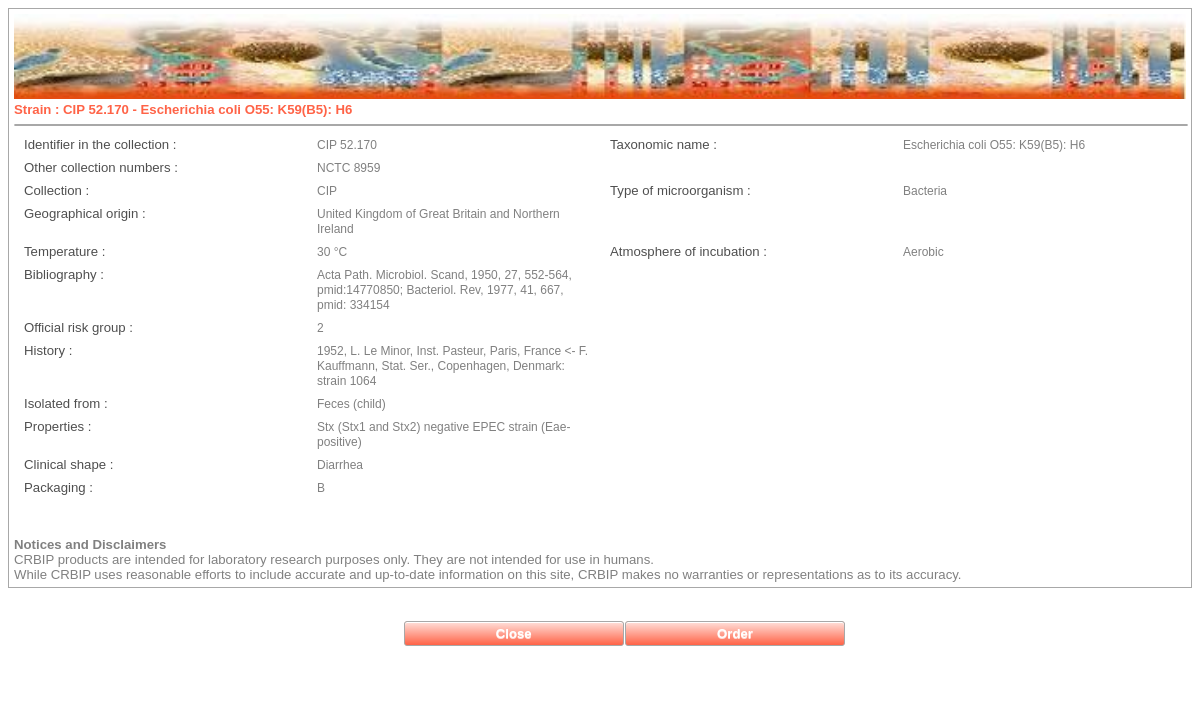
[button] (514, 633)
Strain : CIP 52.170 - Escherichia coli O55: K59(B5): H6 (183, 109)
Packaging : (58, 487)
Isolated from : (66, 403)
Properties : (57, 426)
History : (48, 350)
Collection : (56, 190)
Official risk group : (78, 327)
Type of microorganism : (680, 190)
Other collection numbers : (101, 167)
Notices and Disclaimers (90, 544)
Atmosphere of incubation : (688, 251)
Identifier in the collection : (100, 144)
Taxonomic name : (663, 144)
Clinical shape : (68, 464)
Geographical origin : (85, 213)
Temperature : (64, 251)
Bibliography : (64, 274)
